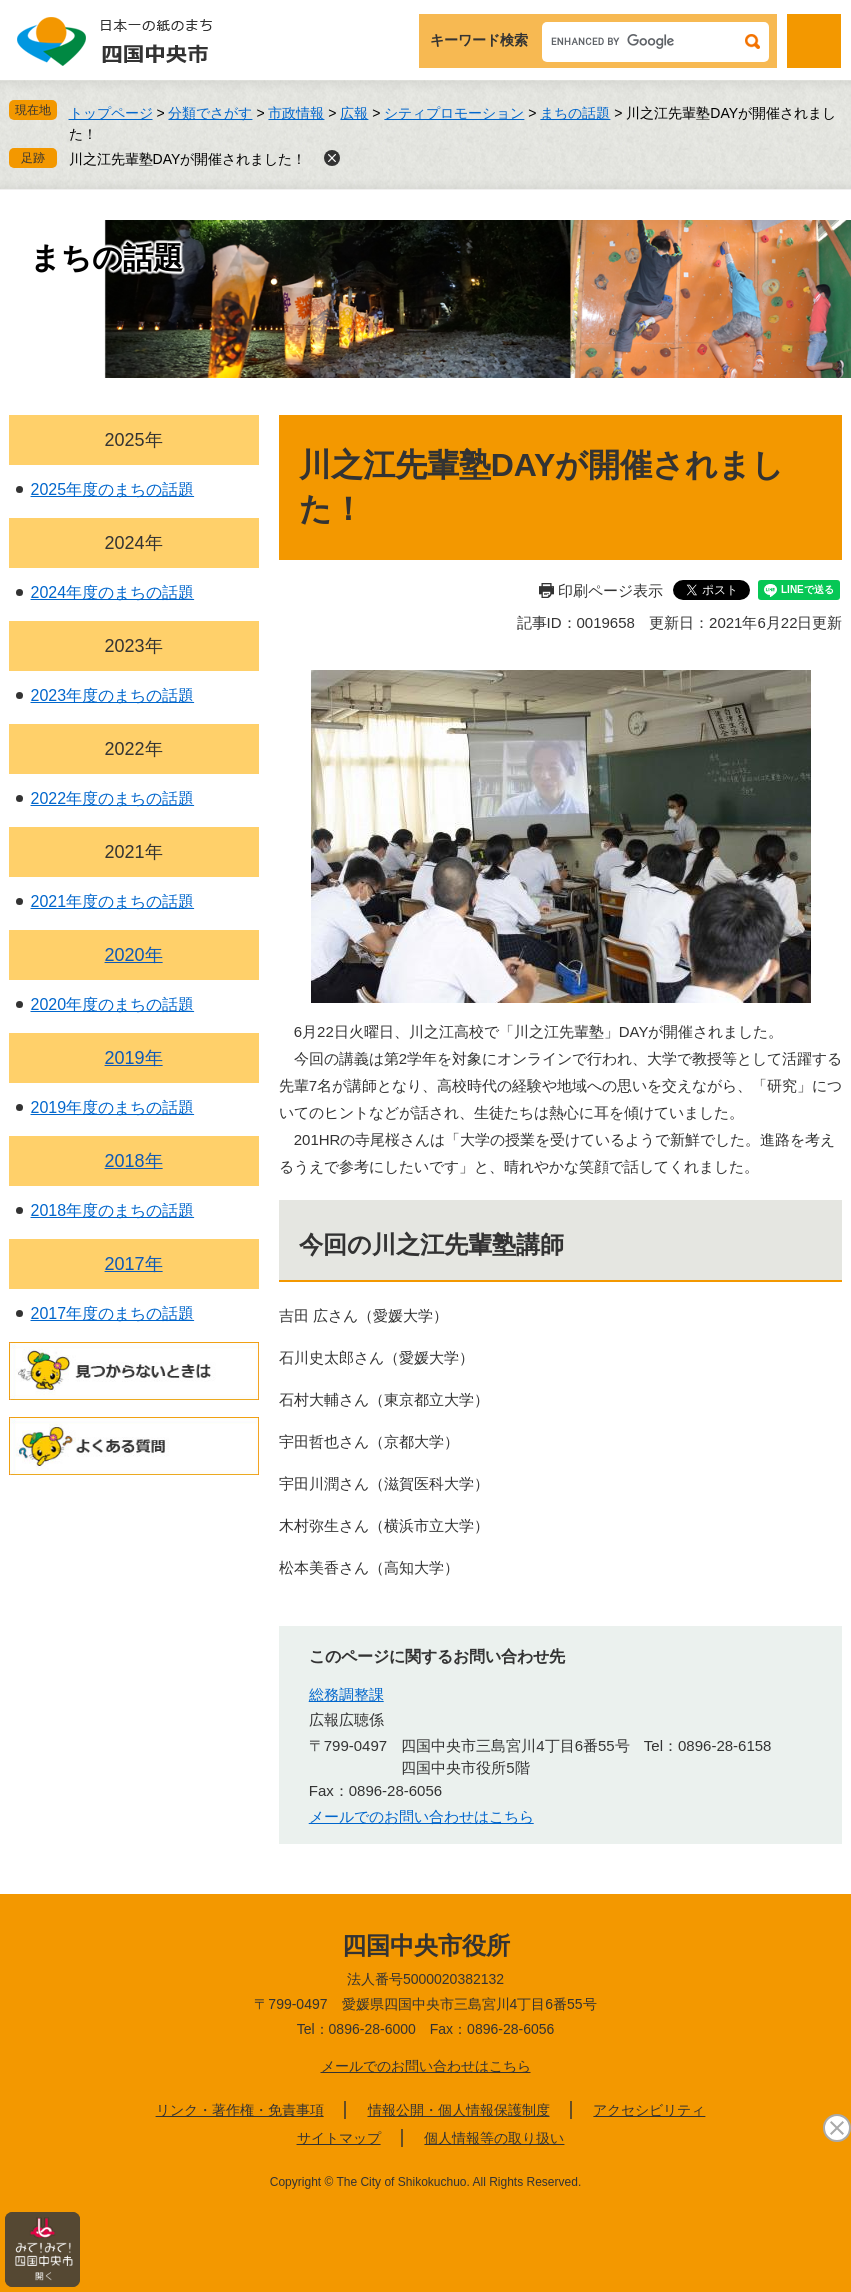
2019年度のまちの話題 (113, 1107)
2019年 (134, 1058)
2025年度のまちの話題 (113, 489)
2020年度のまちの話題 (113, 1004)
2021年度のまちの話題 (113, 901)
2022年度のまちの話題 (113, 798)
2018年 (134, 1161)
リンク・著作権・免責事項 (240, 2110)
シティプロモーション (454, 113)
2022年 (134, 749)
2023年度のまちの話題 (113, 695)
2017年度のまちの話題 (113, 1313)
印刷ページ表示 (610, 590)
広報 (354, 113)
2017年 (134, 1264)
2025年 (134, 440)
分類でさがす (210, 113)
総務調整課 (346, 1694)
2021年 (134, 852)
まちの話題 (575, 113)
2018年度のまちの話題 (113, 1210)
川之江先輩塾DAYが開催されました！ (188, 159)
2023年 (134, 646)
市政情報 (296, 113)
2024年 (134, 543)
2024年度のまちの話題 (113, 592)
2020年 (134, 955)
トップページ (111, 113)
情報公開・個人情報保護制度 (459, 2110)
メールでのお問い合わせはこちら (421, 1816)
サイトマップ (339, 2138)
